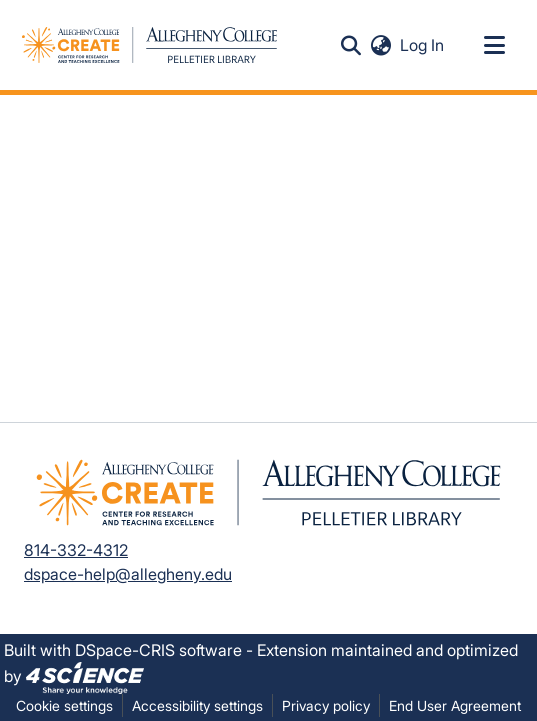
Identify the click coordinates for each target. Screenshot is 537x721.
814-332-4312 (76, 550)
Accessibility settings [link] (197, 705)
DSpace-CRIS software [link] (158, 650)
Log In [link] (423, 45)
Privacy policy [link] (326, 705)
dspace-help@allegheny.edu (128, 574)
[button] (350, 45)
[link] (85, 676)
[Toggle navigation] (494, 45)
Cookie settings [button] (64, 705)
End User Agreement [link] (455, 705)
